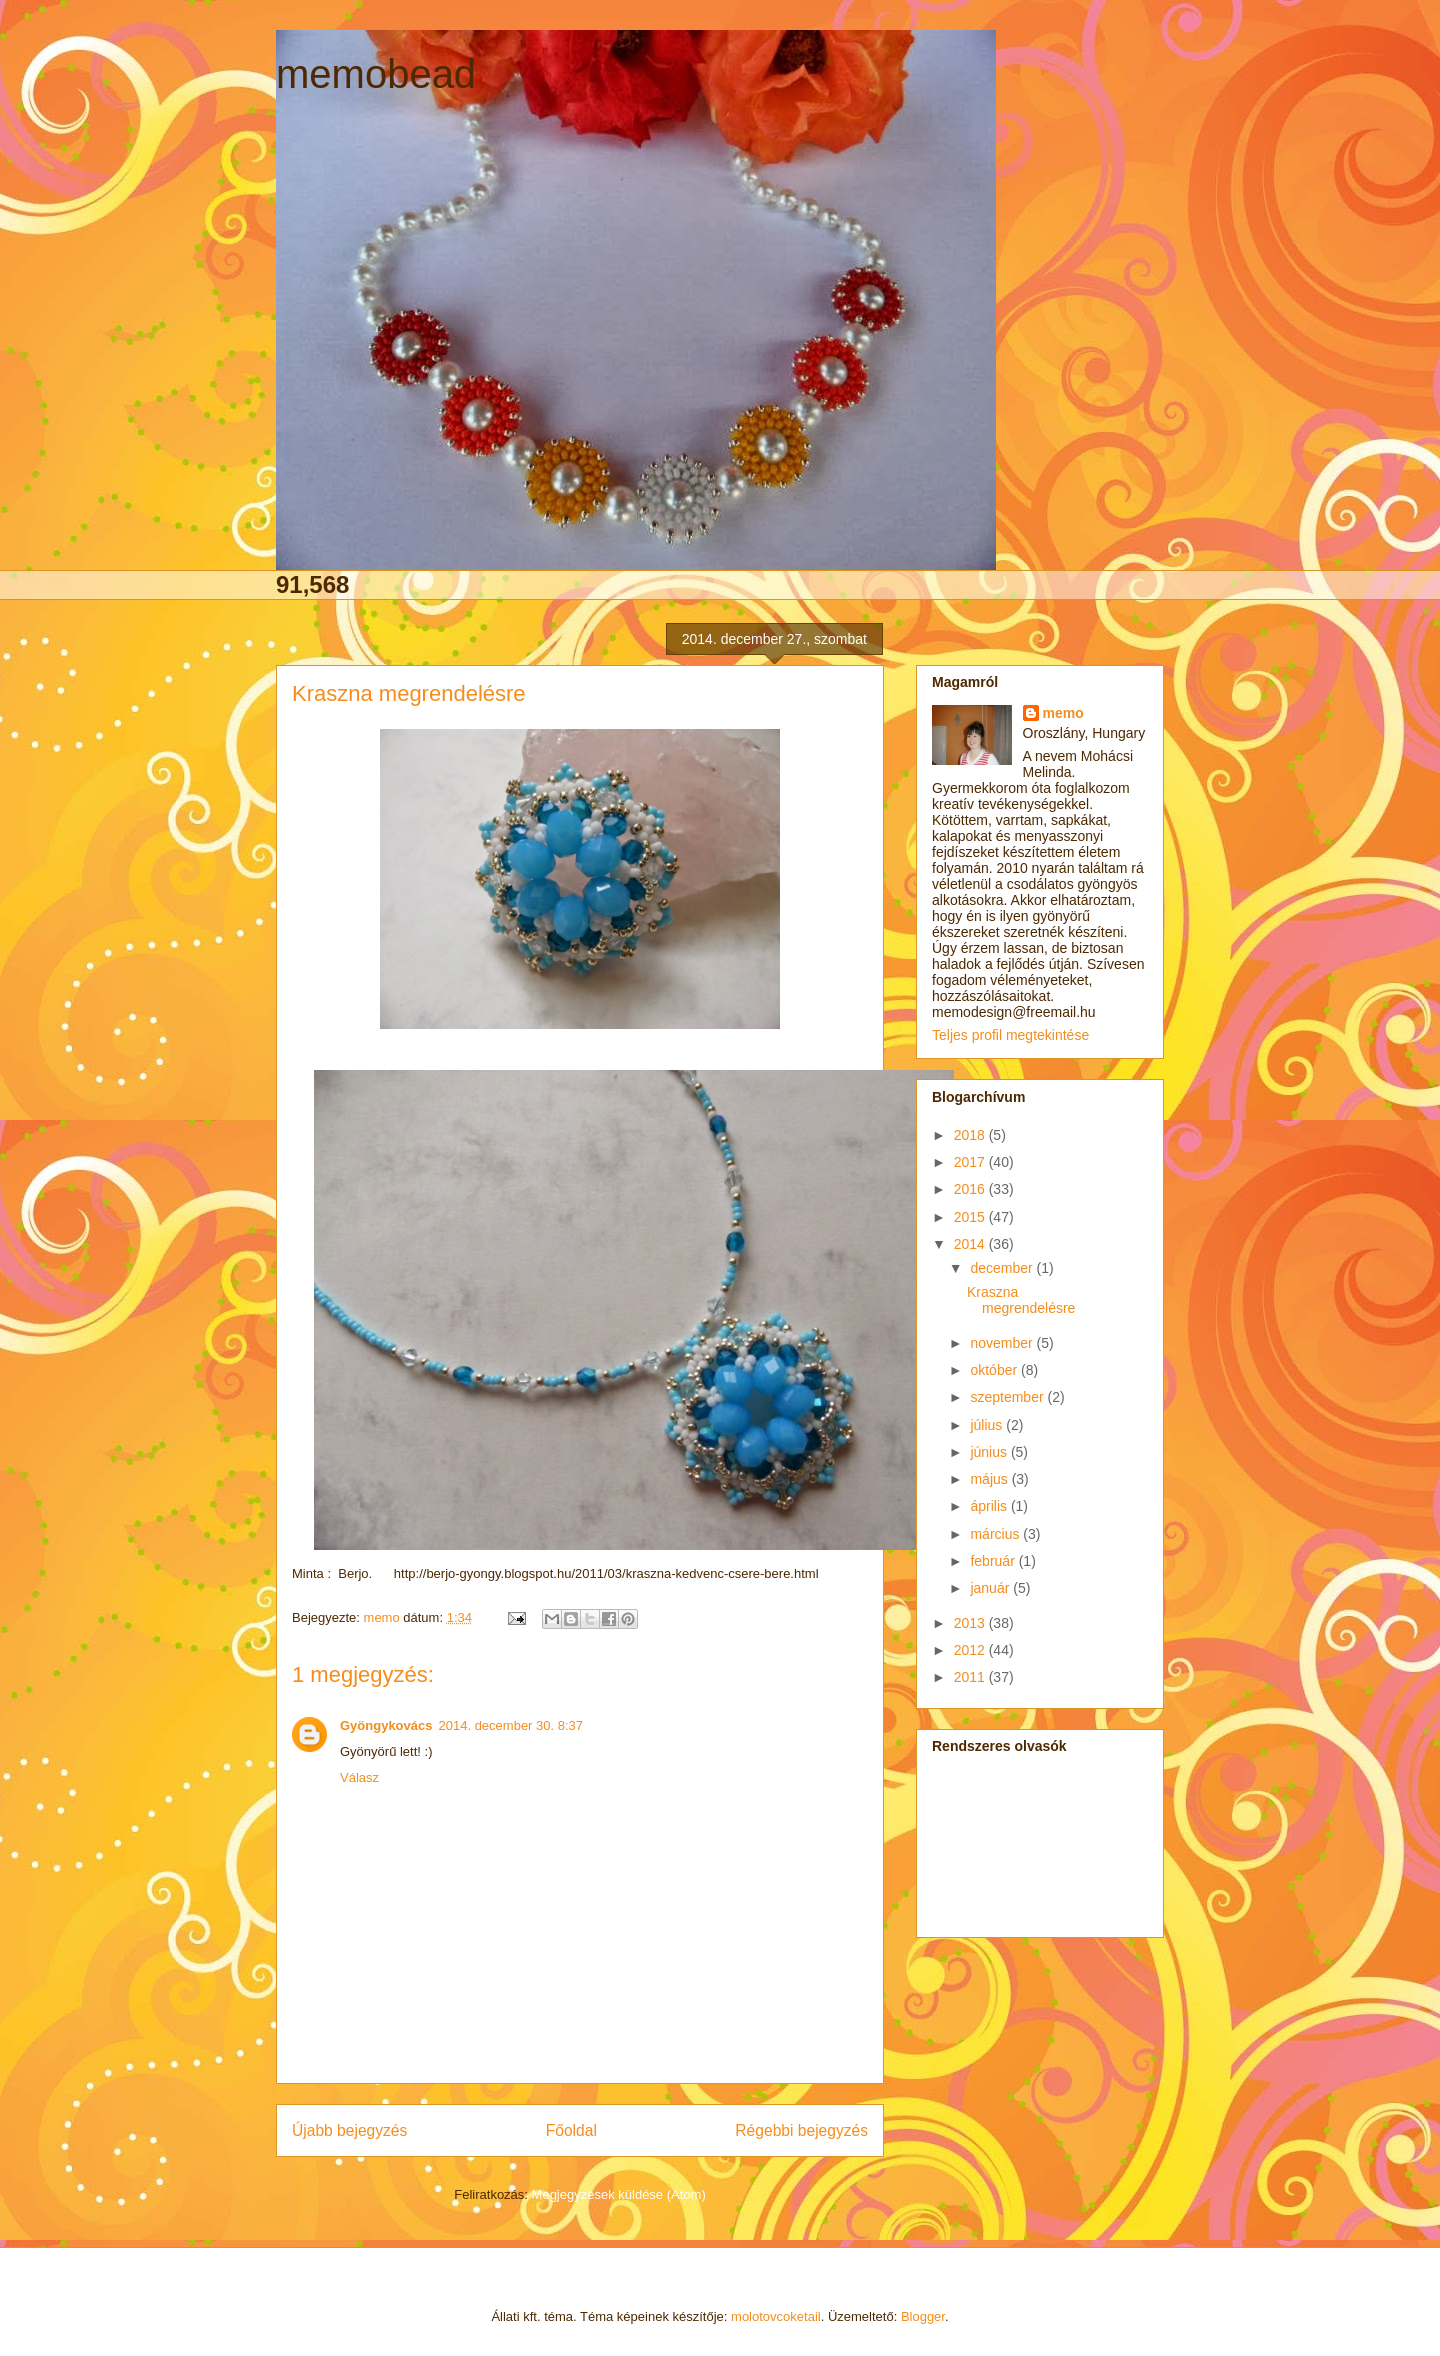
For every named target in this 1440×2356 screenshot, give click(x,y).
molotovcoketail (776, 2316)
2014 (971, 1244)
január (991, 1588)
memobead (376, 74)
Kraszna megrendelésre (1021, 1300)
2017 (971, 1162)
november (1003, 1343)
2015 (971, 1217)
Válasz (359, 1777)
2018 (971, 1135)
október (995, 1370)
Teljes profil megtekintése (1010, 1035)
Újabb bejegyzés (349, 2130)
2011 (971, 1677)
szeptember (1008, 1397)
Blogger (923, 2316)
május (990, 1479)
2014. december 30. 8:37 (511, 1725)
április (990, 1506)
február (994, 1561)
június (990, 1452)
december (1003, 1268)
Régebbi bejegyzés (801, 2130)
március (996, 1534)
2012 (971, 1650)
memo (1063, 713)
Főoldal (571, 2130)
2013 (971, 1623)
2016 (971, 1189)
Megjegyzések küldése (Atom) (619, 2194)
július (988, 1425)
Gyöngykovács (386, 1725)
